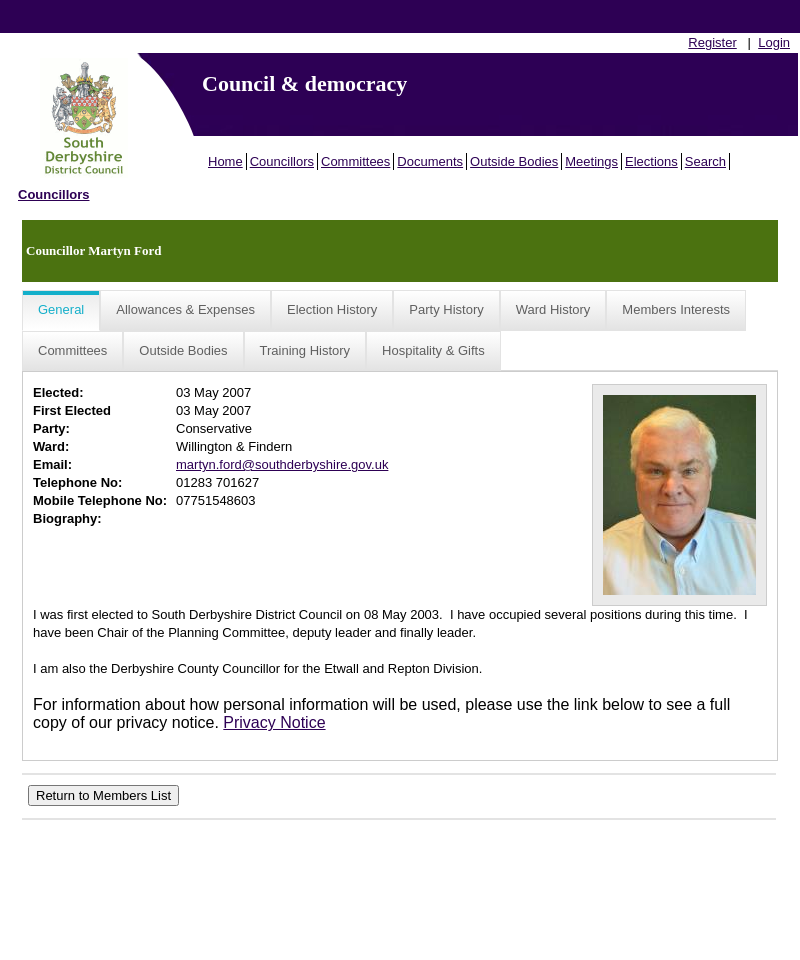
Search (705, 161)
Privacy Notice (274, 722)
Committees (355, 161)
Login (774, 42)
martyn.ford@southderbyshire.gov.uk (282, 464)
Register (712, 42)
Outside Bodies (514, 161)
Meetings (591, 161)
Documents (430, 161)
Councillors (282, 161)
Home (225, 161)
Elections (651, 161)
